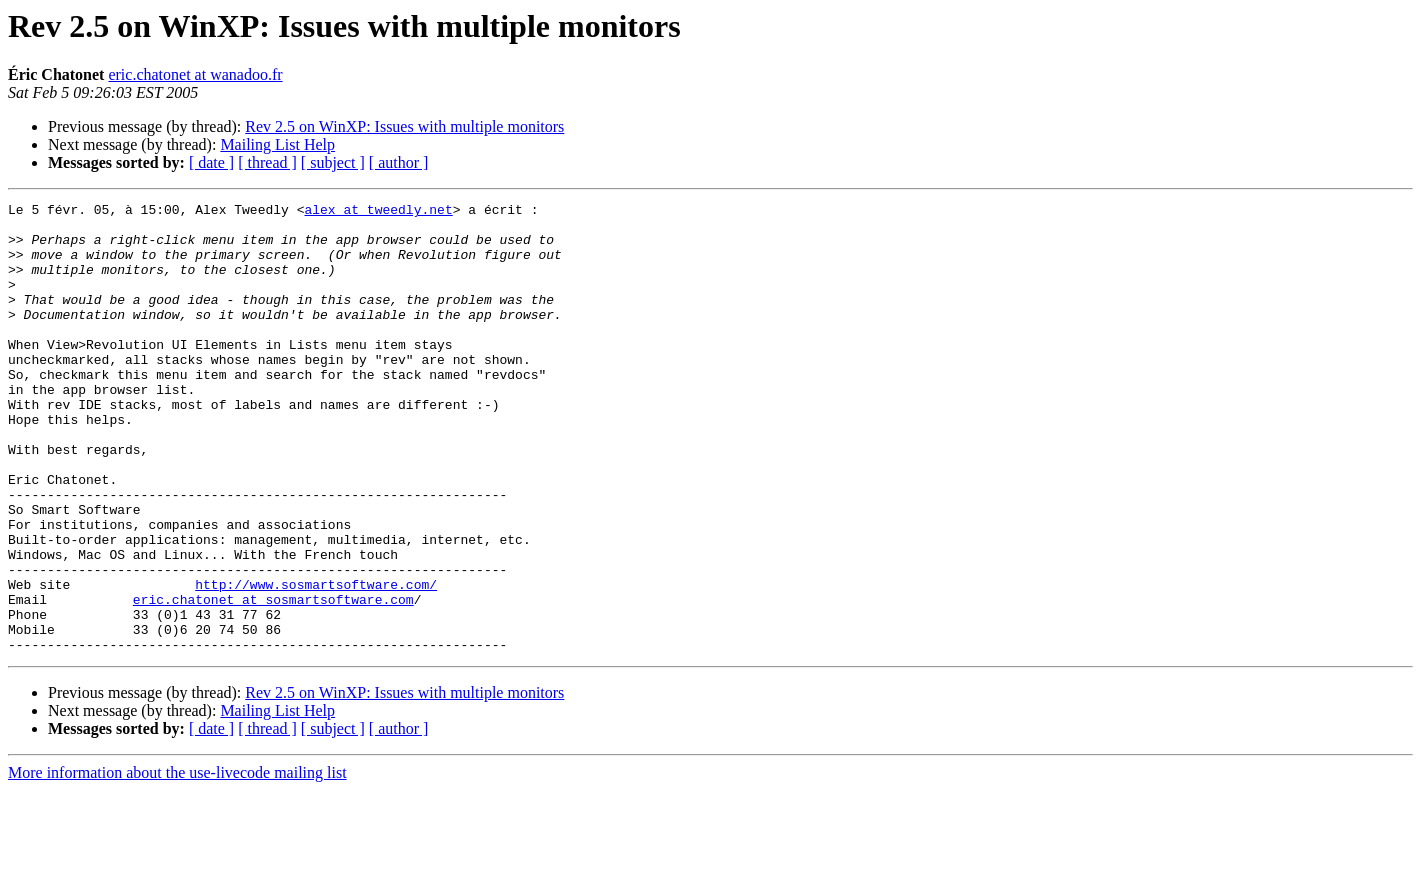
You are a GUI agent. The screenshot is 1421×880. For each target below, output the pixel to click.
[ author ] (399, 162)
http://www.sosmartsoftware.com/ (316, 662)
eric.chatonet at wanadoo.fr (195, 74)
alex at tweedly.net (378, 212)
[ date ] (211, 162)
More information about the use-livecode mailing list (177, 862)
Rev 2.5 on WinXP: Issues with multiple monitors (404, 126)
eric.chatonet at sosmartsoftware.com (273, 680)
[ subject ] (333, 162)
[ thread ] (267, 162)
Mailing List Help (277, 144)
